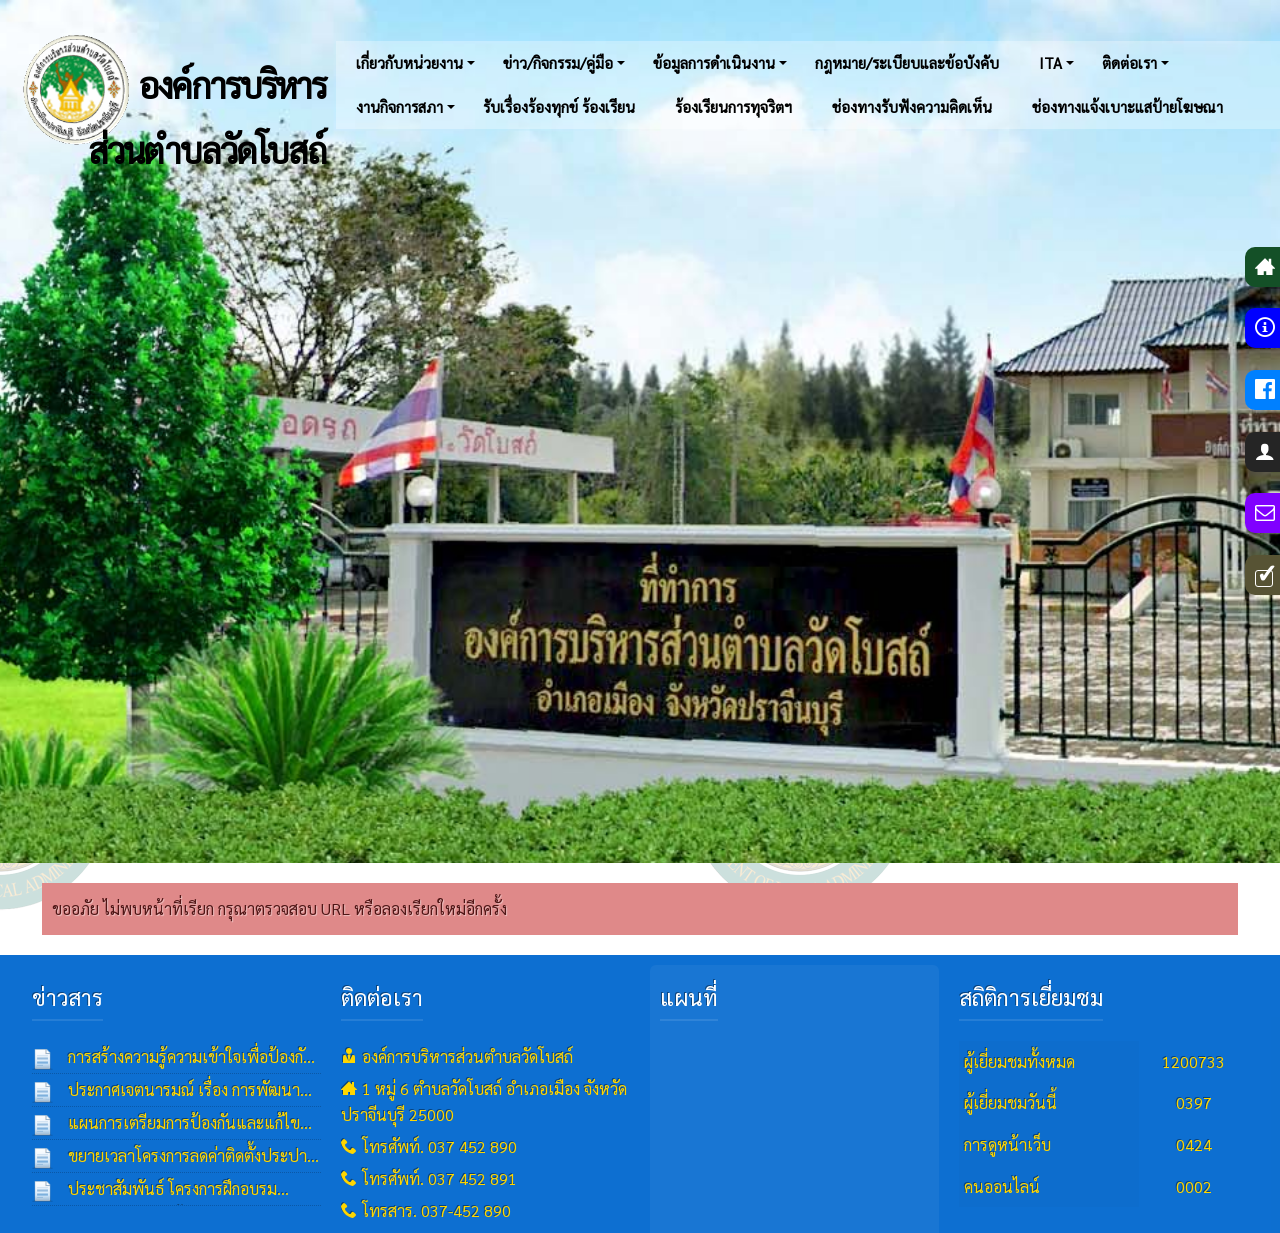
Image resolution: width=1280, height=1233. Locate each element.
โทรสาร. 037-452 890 (436, 1210)
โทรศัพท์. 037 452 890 (439, 1146)
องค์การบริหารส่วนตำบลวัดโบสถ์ (169, 90)
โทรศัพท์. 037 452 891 (439, 1178)
